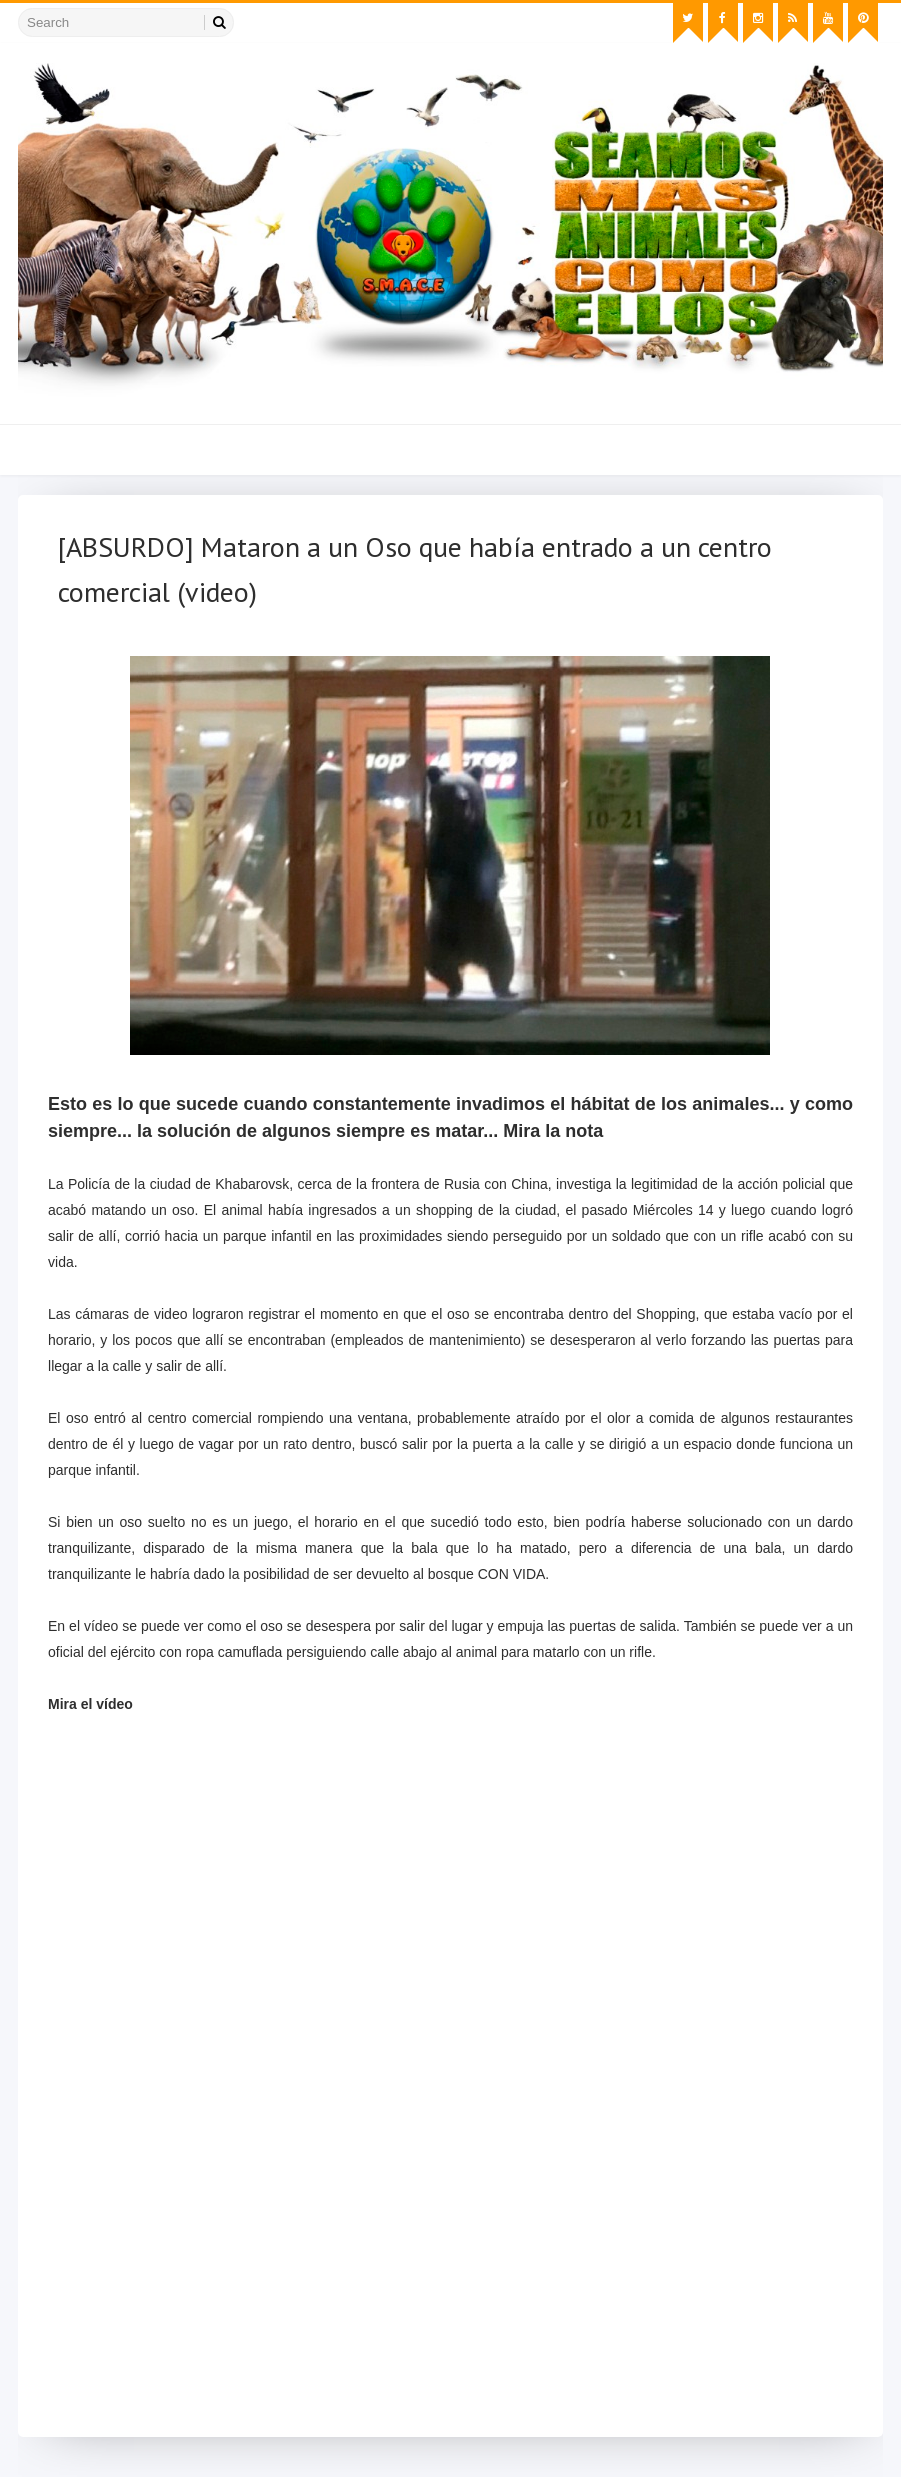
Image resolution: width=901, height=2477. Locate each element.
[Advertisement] (450, 2277)
